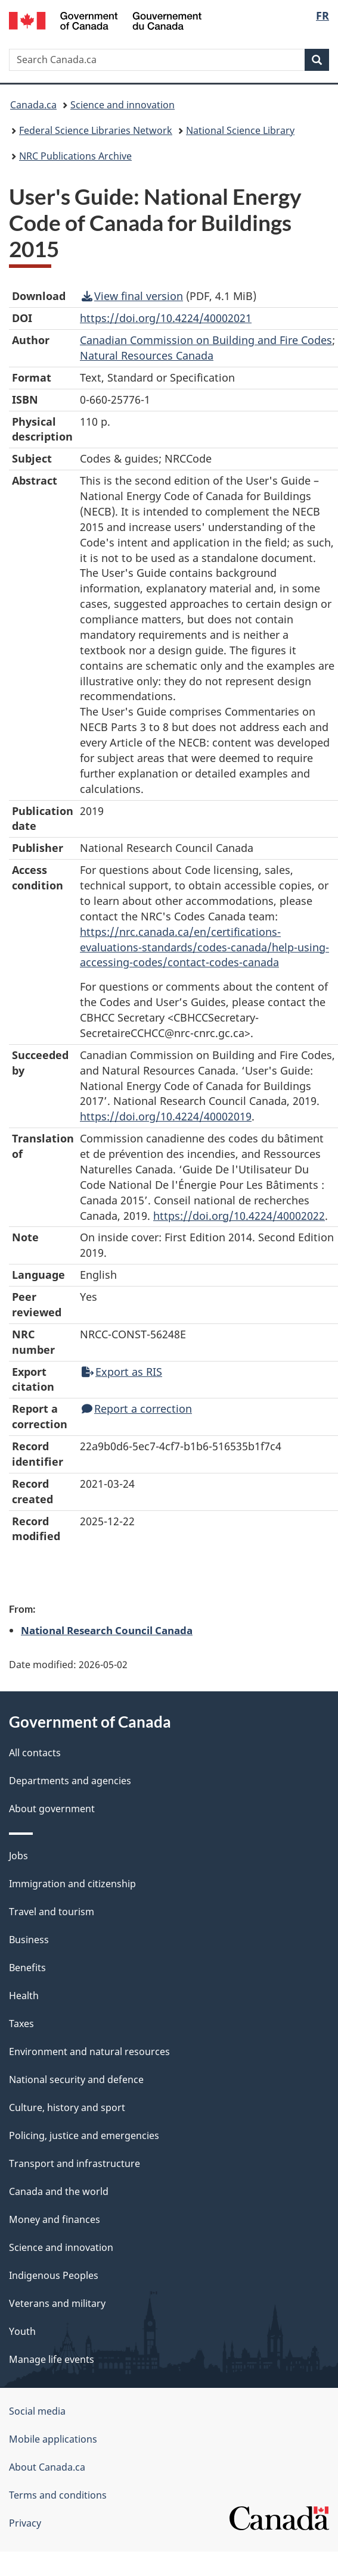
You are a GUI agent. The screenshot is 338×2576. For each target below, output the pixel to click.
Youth (22, 2331)
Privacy (25, 2523)
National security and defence (76, 2079)
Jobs (18, 1855)
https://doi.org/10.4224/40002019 (166, 1116)
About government (52, 1808)
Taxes (21, 2023)
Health (24, 1995)
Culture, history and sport (67, 2107)
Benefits (27, 1967)
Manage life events (51, 2359)
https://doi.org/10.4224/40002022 (239, 1216)
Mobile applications (53, 2439)
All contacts (35, 1752)
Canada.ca (33, 104)
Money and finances (54, 2219)
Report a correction (137, 1408)
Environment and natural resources (89, 2051)
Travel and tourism (51, 1911)
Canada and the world (58, 2191)
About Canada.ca (47, 2467)
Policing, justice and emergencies (84, 2135)
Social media (37, 2411)
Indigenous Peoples (53, 2275)
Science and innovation (122, 104)
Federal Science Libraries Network (95, 130)
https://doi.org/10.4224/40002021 (166, 318)
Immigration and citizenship (72, 1883)
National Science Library (240, 130)
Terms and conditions (58, 2495)
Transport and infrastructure (74, 2163)
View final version (132, 296)
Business (29, 1939)
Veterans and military (57, 2303)
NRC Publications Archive (75, 156)
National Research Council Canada (107, 1630)
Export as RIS (122, 1372)
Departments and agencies (70, 1780)
